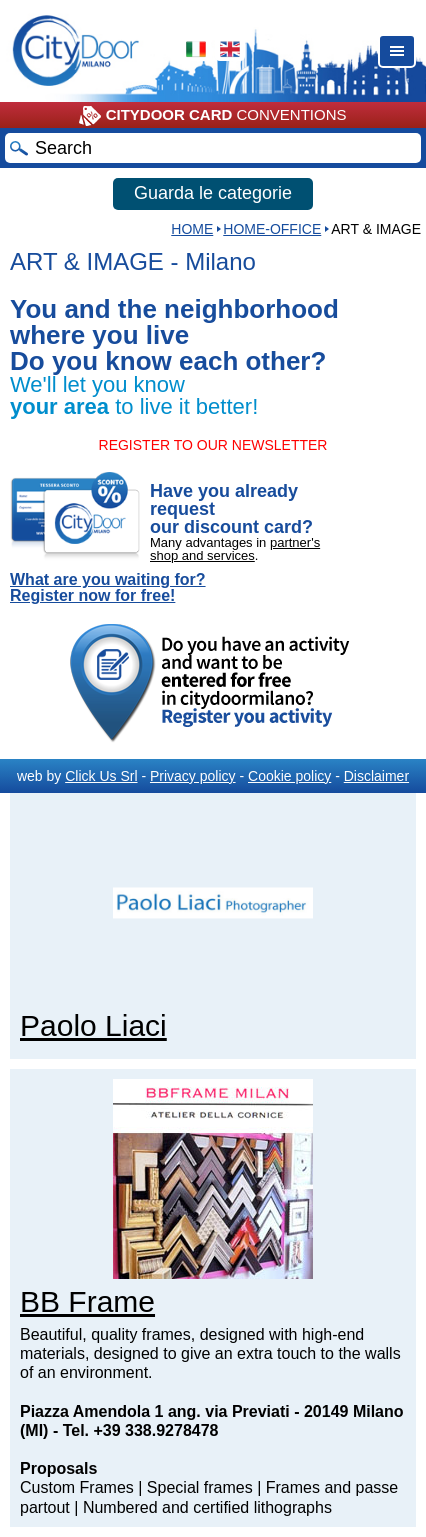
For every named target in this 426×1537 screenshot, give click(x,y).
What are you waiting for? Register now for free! (108, 588)
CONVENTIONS (212, 116)
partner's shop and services (235, 549)
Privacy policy (193, 776)
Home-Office (272, 229)
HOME (192, 229)
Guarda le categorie (213, 193)
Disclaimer (376, 776)
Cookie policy (289, 776)
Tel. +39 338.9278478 (141, 1430)
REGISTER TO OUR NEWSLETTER (213, 445)
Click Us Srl (101, 776)
